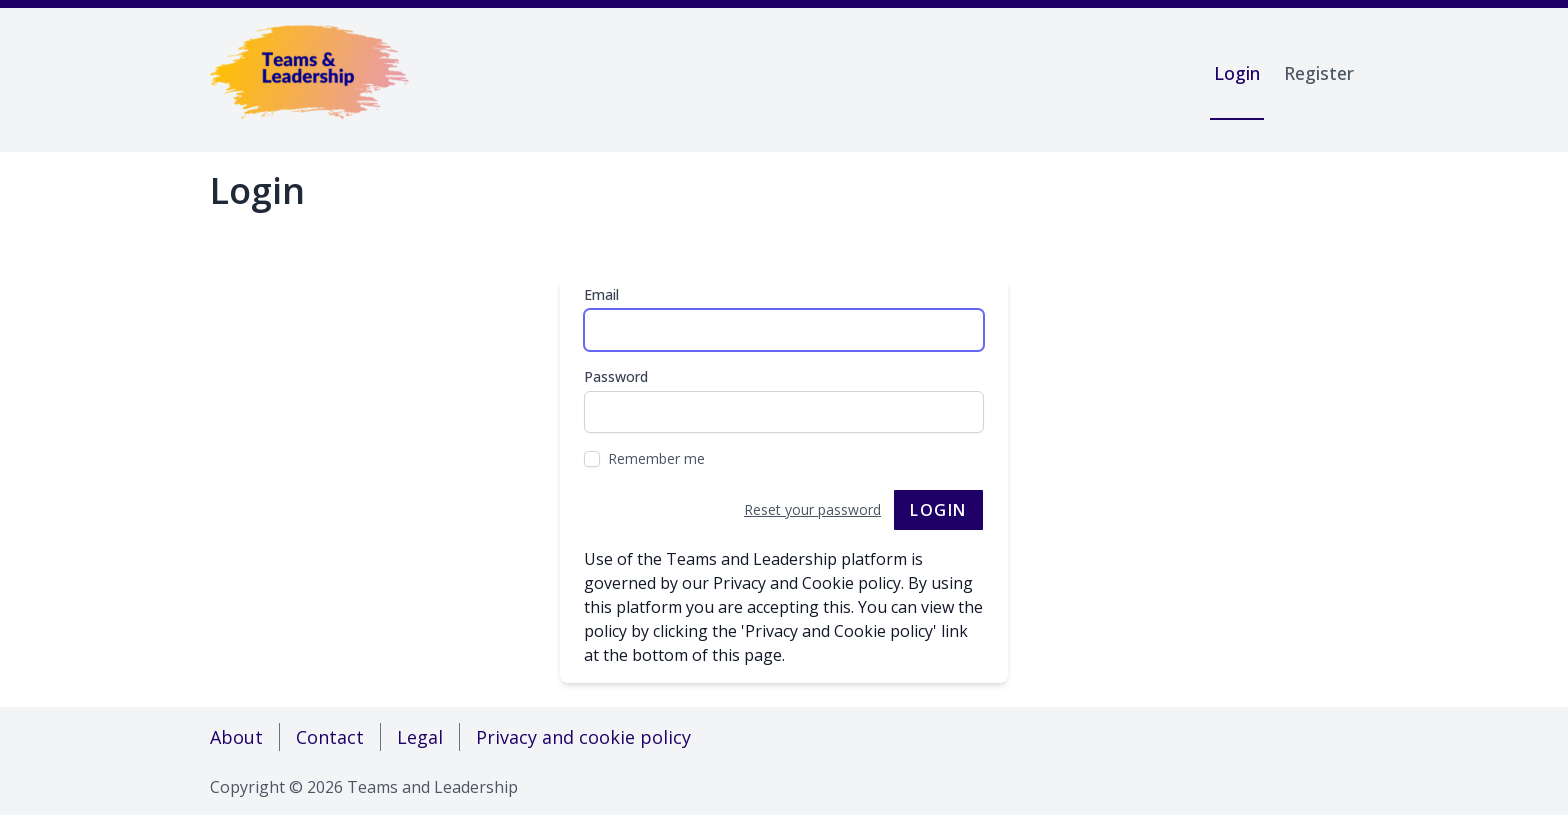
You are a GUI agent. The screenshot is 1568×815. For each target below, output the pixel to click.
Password (616, 376)
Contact (330, 737)
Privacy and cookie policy (583, 737)
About (236, 737)
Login (1237, 73)
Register (1319, 73)
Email (601, 294)
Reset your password (812, 509)
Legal (420, 737)
